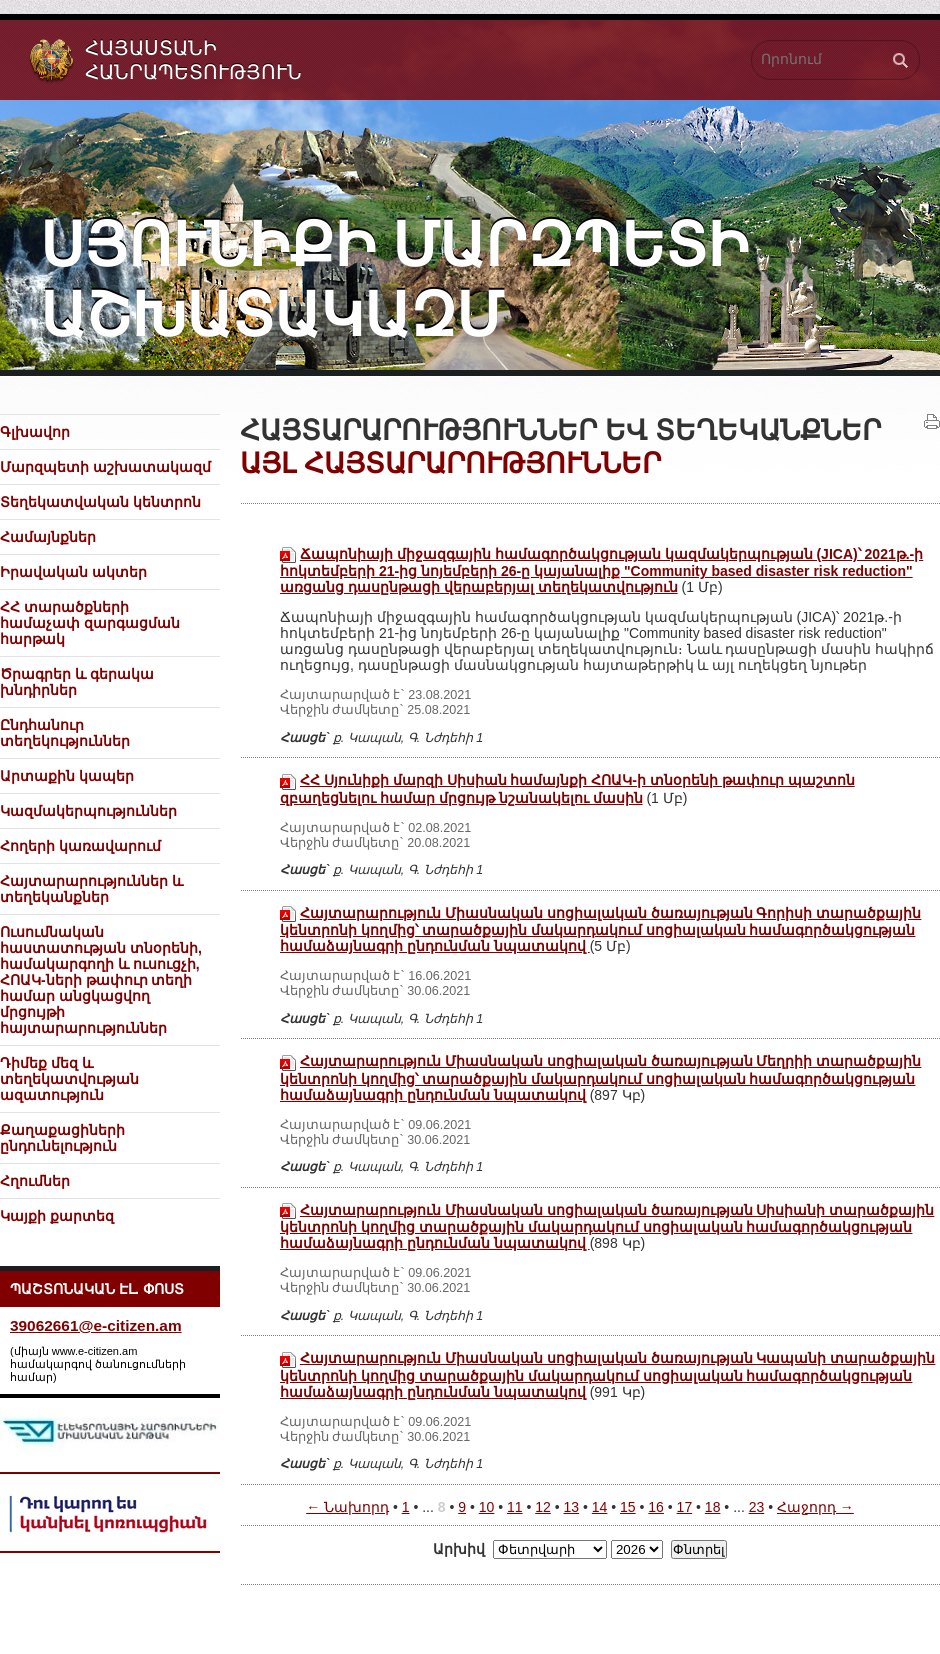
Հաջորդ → (815, 1507)
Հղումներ (35, 1181)
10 (487, 1507)
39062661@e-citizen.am (96, 1325)
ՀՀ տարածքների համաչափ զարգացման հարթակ (90, 623)
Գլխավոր (35, 432)
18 (713, 1507)
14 (600, 1507)
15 (628, 1507)
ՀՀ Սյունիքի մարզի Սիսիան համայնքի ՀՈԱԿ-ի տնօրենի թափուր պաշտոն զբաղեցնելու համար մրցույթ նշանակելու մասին (567, 788)
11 (515, 1507)
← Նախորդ (347, 1507)
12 (543, 1507)
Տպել (932, 422)
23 (757, 1507)
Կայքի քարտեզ (57, 1216)
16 (656, 1507)
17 (685, 1507)
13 (572, 1507)
